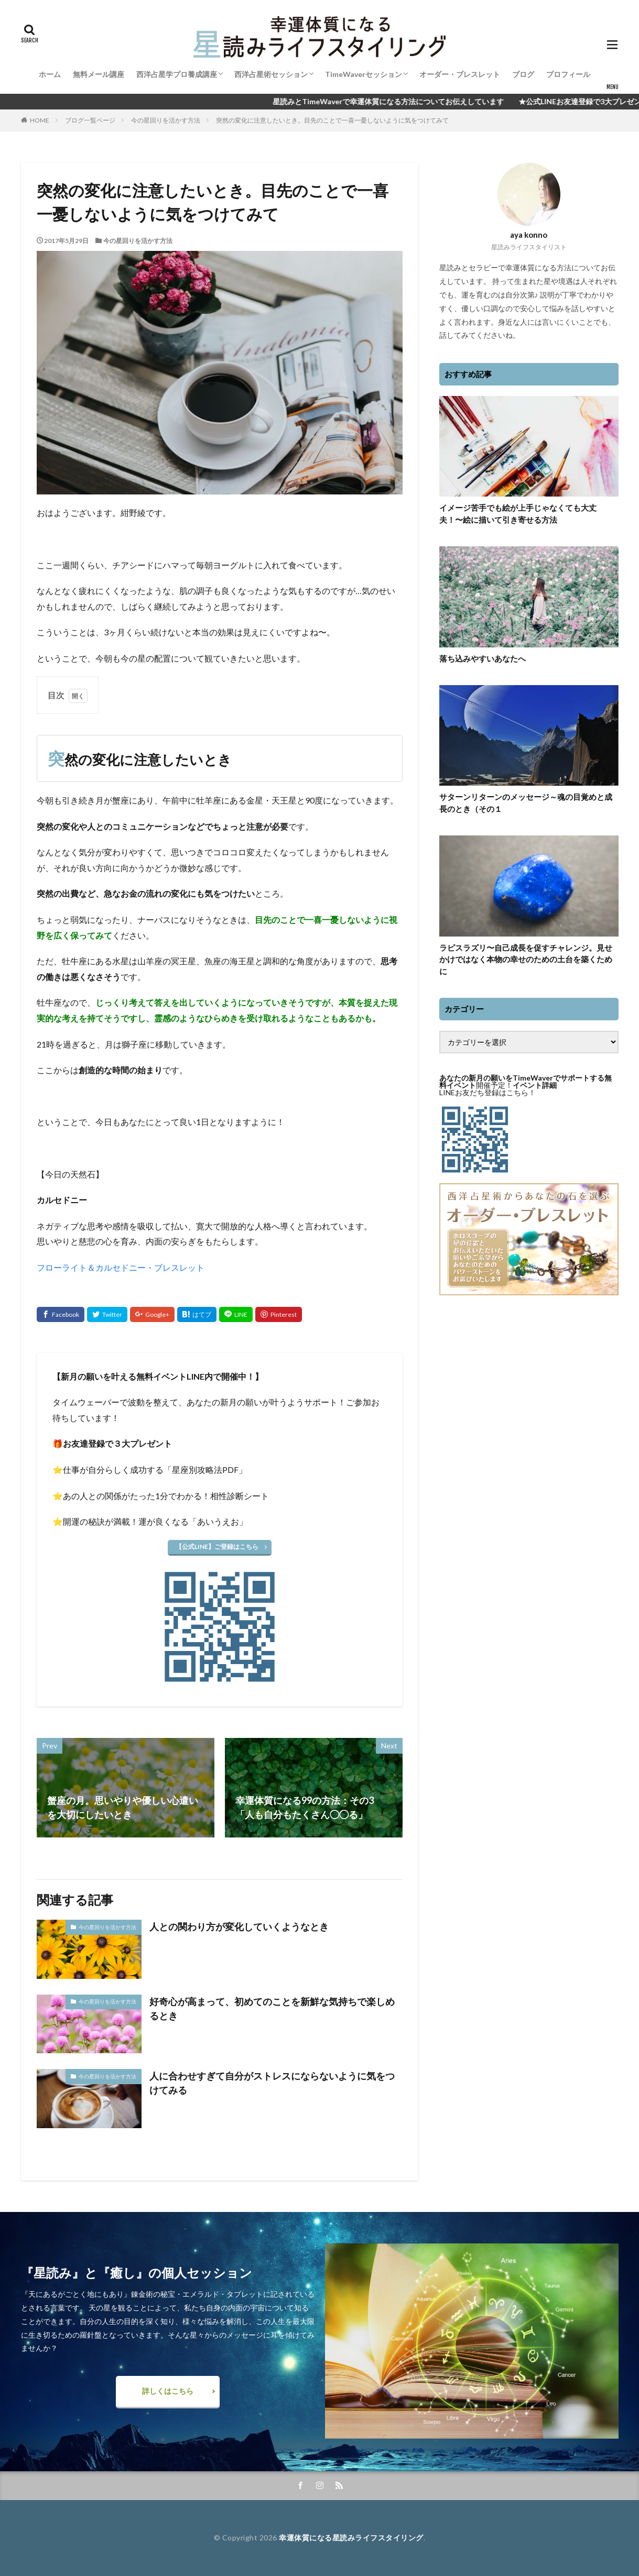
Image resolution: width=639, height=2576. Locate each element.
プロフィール (568, 74)
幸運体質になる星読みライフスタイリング (351, 2537)
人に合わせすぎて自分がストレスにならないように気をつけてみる (272, 2083)
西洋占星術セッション (271, 74)
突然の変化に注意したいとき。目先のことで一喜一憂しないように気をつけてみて (332, 120)
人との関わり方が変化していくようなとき (239, 1926)
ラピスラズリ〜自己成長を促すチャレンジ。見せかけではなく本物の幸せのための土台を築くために (525, 959)
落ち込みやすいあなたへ (482, 658)
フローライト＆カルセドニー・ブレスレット (120, 1267)
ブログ (523, 74)
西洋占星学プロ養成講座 (176, 74)
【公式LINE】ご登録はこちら (217, 1546)
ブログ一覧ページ (90, 120)
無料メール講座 (98, 74)
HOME (39, 120)
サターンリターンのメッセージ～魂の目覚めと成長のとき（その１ (525, 802)
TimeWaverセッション (363, 74)
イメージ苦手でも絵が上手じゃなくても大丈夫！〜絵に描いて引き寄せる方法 (518, 513)
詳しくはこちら (167, 2390)
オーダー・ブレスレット (459, 74)
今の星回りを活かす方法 (165, 120)
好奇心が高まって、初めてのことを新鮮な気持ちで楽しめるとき (272, 2008)
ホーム (50, 74)
